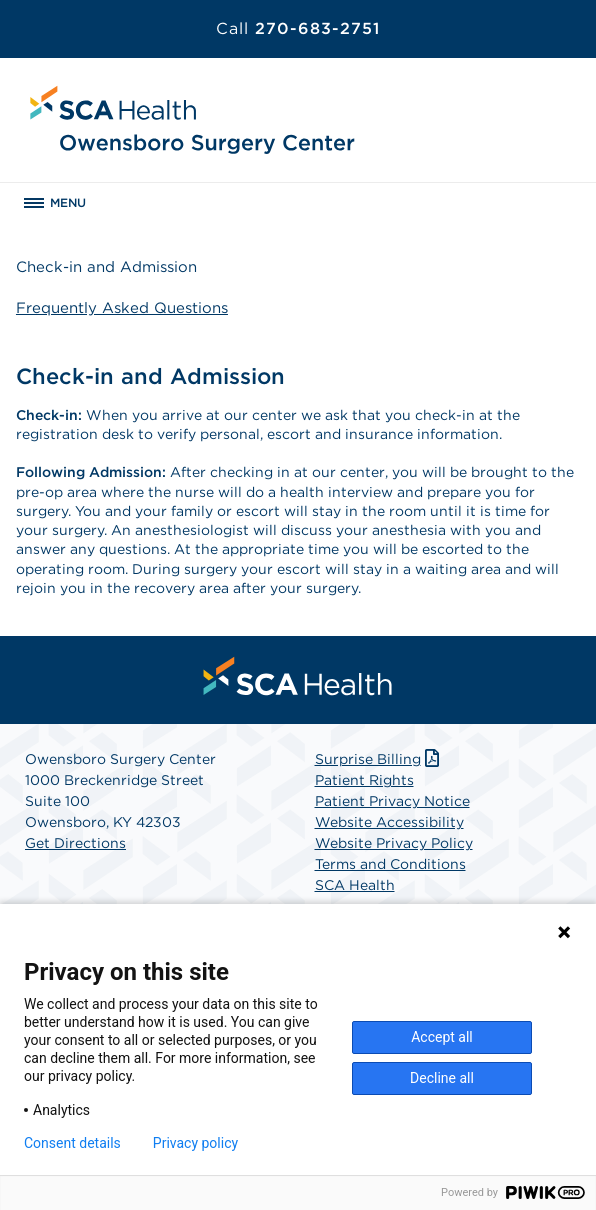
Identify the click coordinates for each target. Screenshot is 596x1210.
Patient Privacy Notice (392, 801)
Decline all (442, 1078)
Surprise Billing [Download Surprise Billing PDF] (379, 759)
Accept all (442, 1037)
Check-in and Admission (106, 267)
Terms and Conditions (390, 864)
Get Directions (75, 843)
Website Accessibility (389, 822)
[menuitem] (298, 676)
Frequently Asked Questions (122, 308)
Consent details (72, 1143)
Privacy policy (195, 1143)
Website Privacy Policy (394, 843)
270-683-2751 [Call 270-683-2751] (298, 28)
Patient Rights (364, 780)
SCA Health (355, 885)
